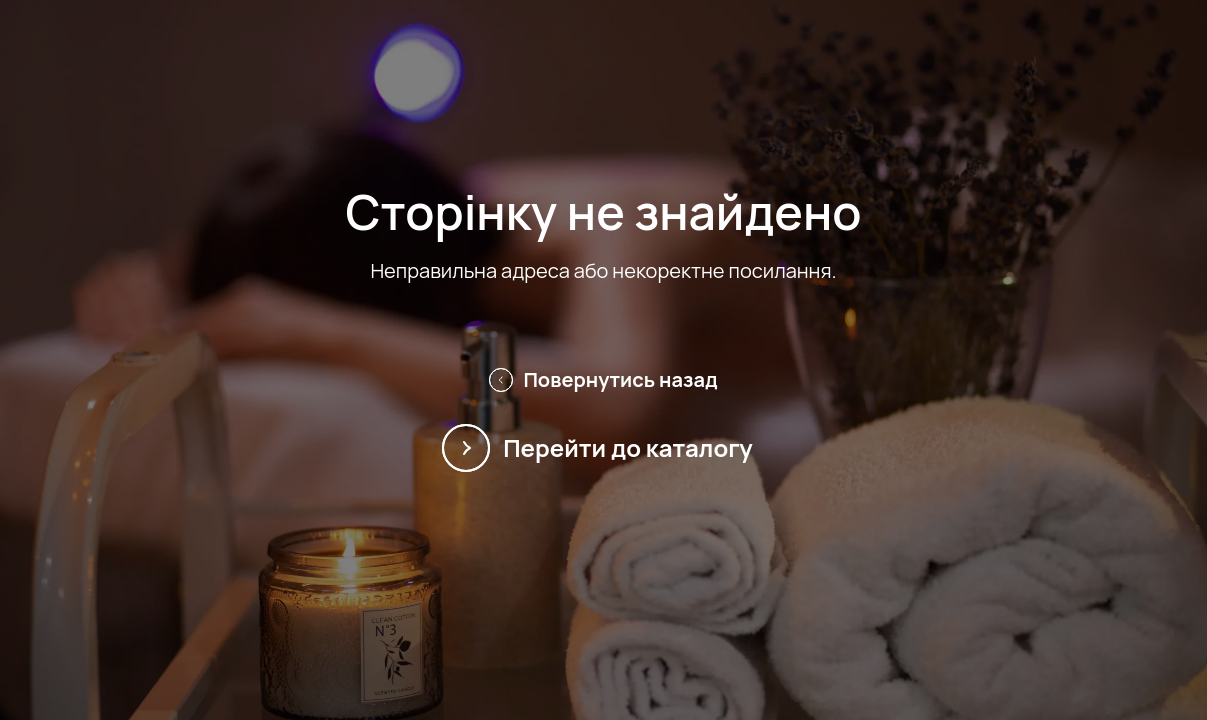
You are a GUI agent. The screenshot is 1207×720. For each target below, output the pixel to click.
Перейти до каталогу (603, 448)
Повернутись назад (603, 379)
